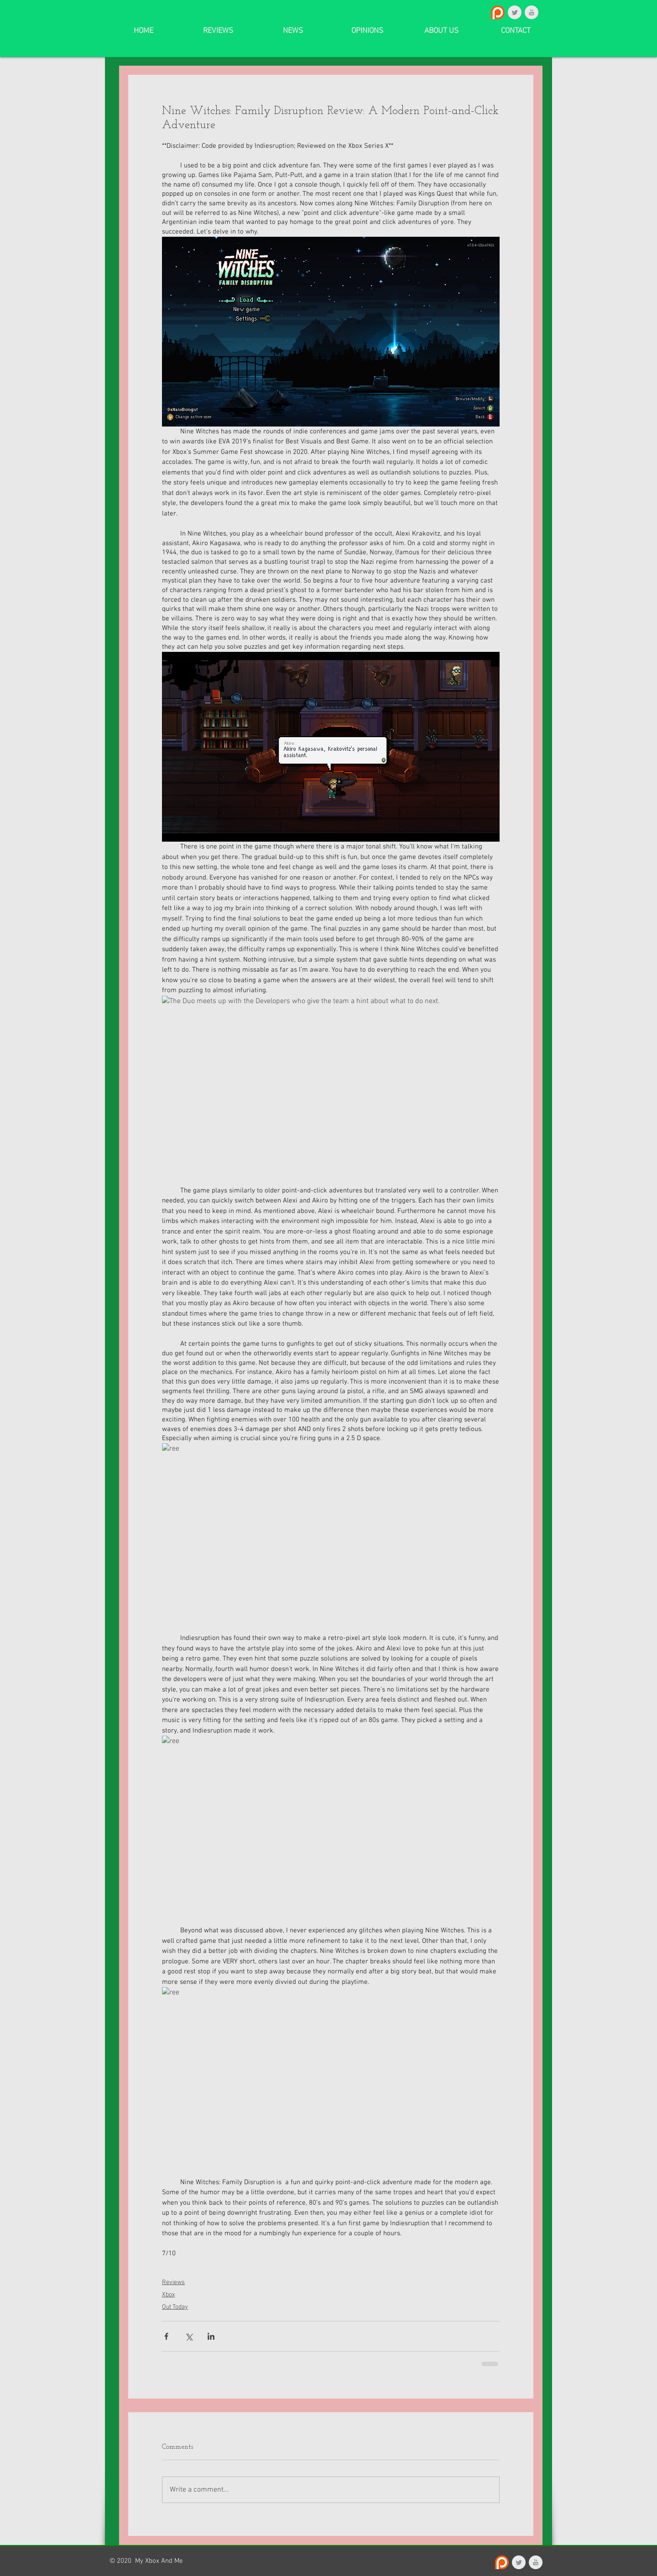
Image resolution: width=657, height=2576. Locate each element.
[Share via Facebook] (166, 2336)
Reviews (173, 2282)
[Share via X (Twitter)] (188, 2336)
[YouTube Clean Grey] (531, 12)
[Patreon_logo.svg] (498, 12)
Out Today (175, 2307)
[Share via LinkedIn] (211, 2336)
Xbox (168, 2295)
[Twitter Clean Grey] (514, 12)
